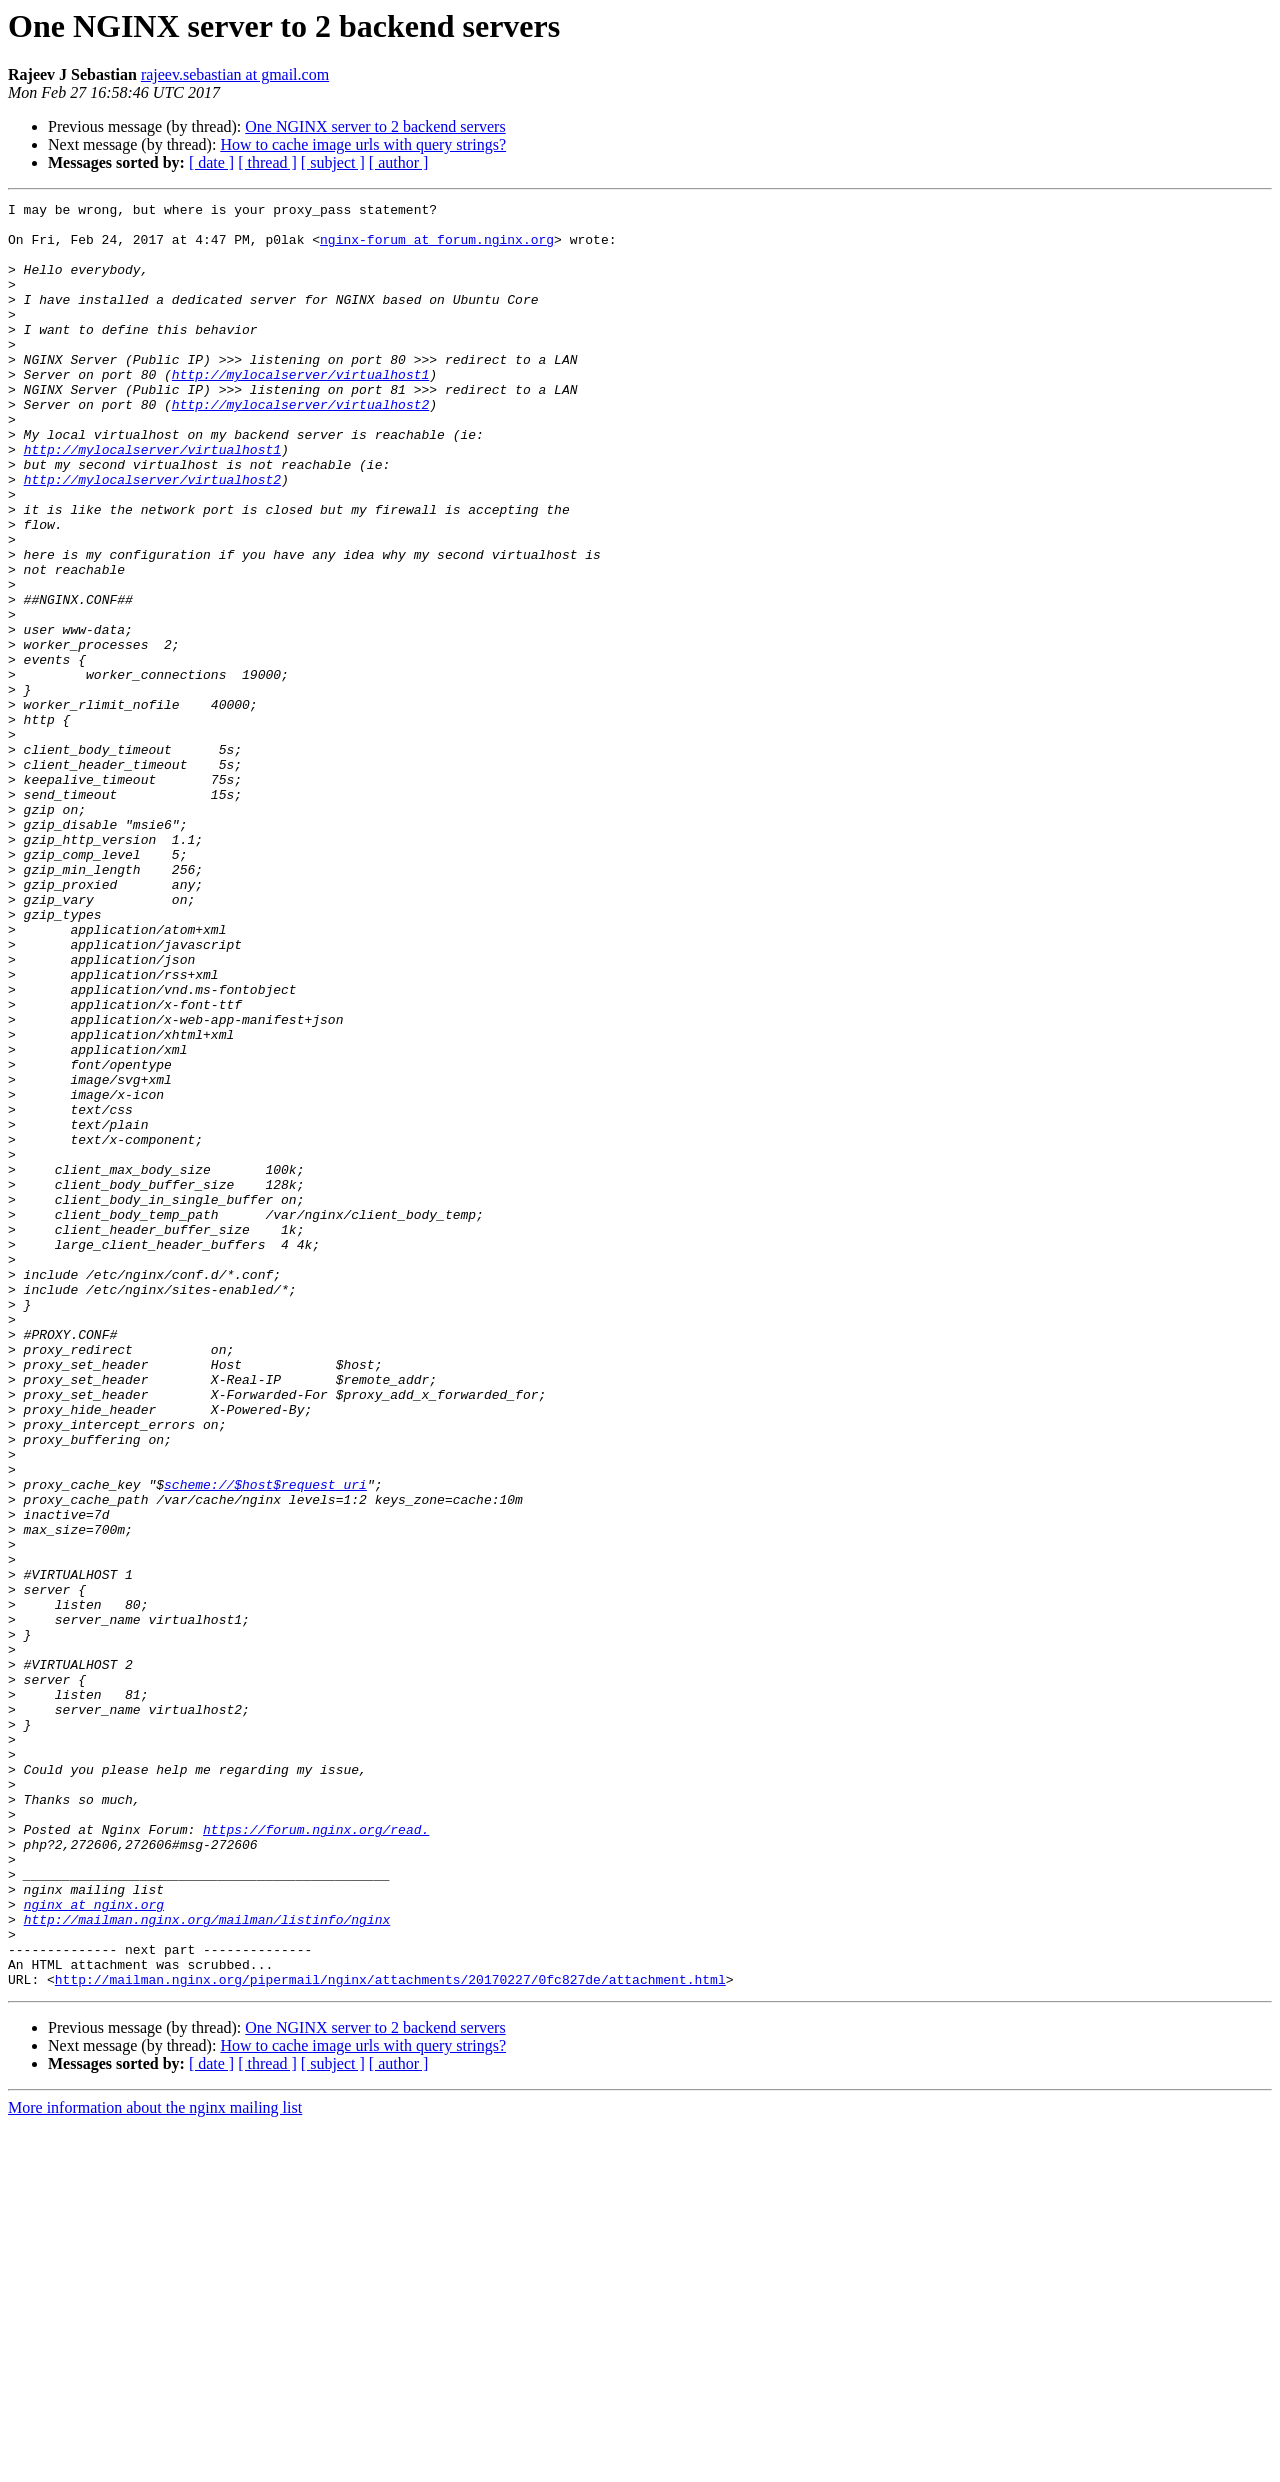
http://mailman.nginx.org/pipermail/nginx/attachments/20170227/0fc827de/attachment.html (390, 2336)
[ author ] (399, 162)
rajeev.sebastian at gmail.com (235, 74)
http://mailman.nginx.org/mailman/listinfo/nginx (207, 2264)
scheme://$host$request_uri (265, 1742)
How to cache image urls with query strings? (363, 144)
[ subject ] (333, 162)
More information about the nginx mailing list (155, 2464)
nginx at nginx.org (94, 2246)
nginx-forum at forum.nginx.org (437, 248)
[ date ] (211, 162)
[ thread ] (267, 162)
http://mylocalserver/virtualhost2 (300, 446)
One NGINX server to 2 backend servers (375, 126)
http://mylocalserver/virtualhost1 (300, 410)
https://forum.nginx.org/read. (316, 2156)
